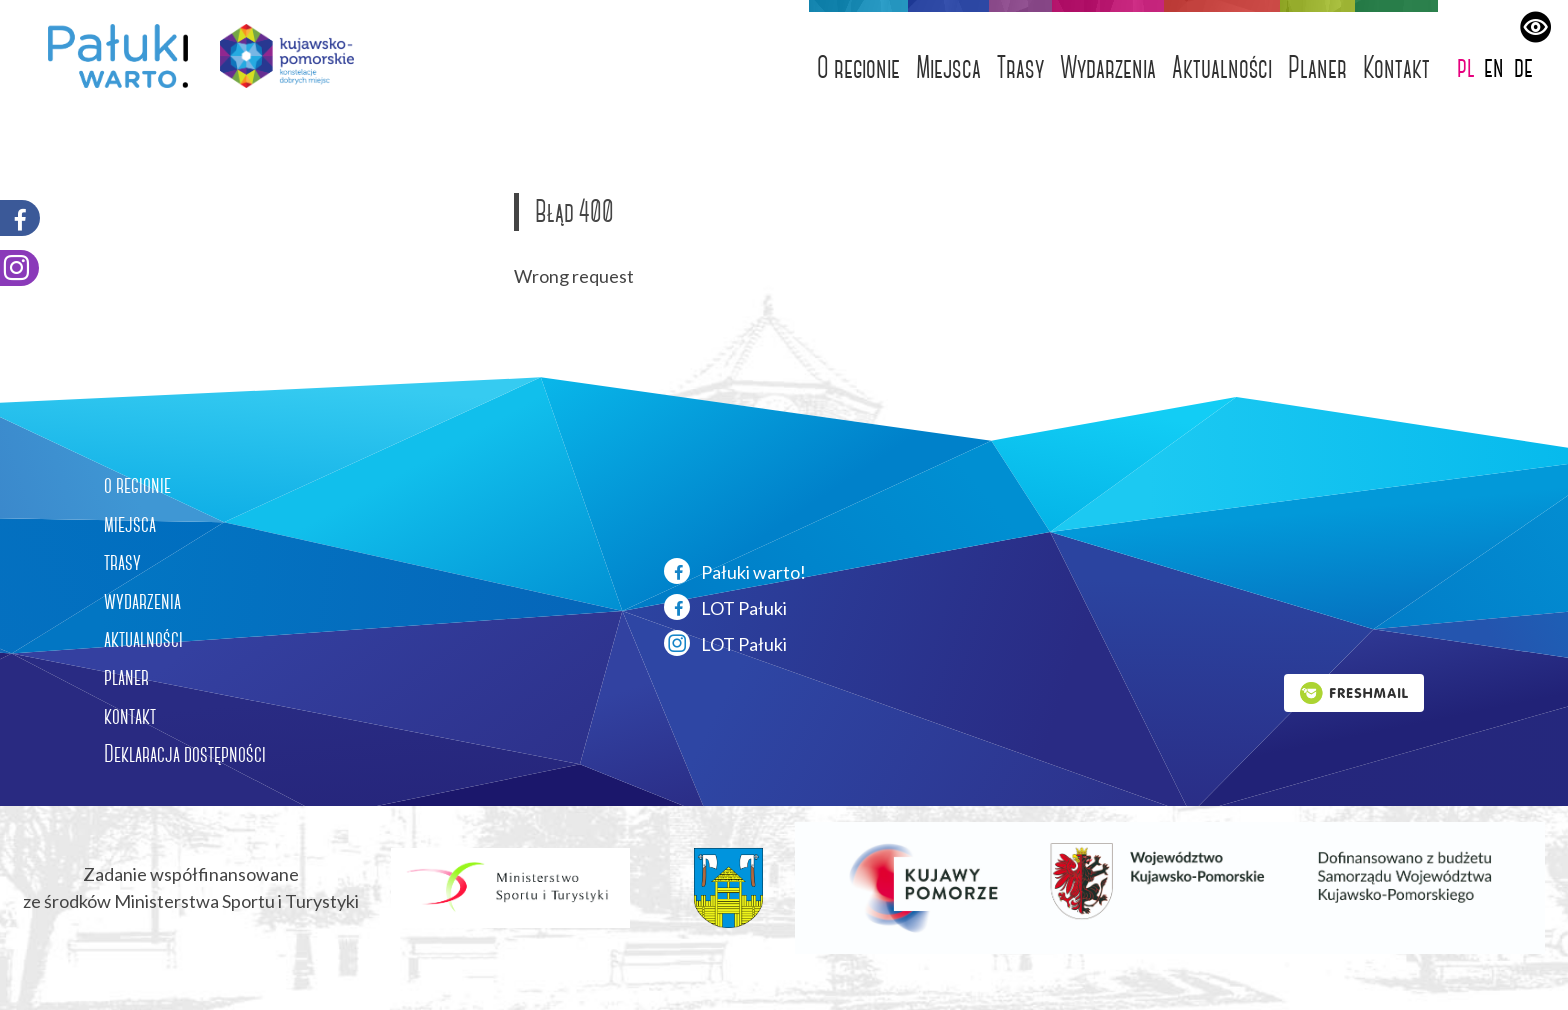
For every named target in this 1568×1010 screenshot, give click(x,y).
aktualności (143, 639)
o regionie (137, 485)
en (1494, 66)
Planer (1317, 67)
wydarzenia (142, 601)
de (1523, 66)
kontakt (130, 716)
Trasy (1020, 67)
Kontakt (1396, 67)
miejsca (130, 524)
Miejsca (948, 67)
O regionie (858, 67)
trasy (122, 562)
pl (1466, 66)
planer (126, 677)
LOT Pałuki (725, 607)
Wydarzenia (1108, 67)
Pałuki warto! (735, 571)
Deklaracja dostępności (185, 754)
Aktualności (1222, 67)
